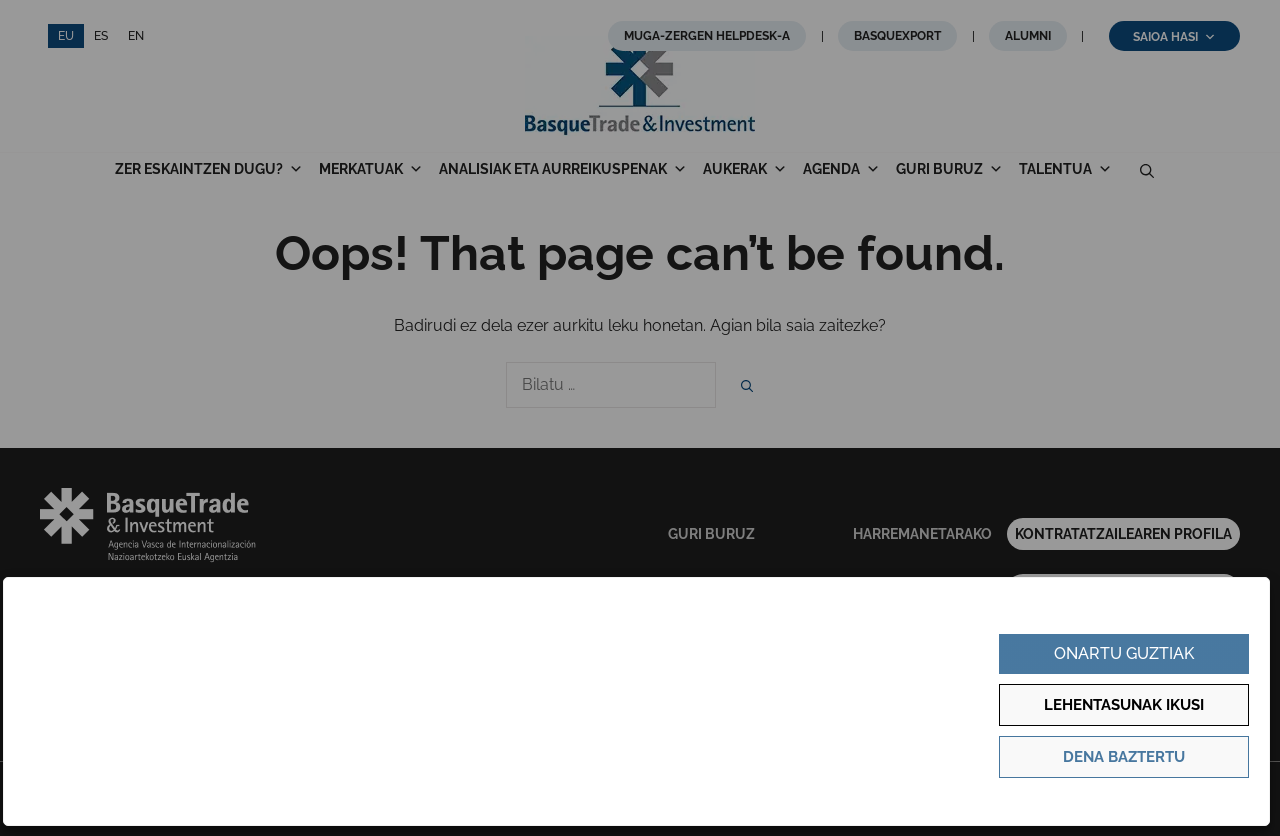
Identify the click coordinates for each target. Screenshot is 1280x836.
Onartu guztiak (1124, 653)
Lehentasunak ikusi (1124, 705)
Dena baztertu (1124, 757)
